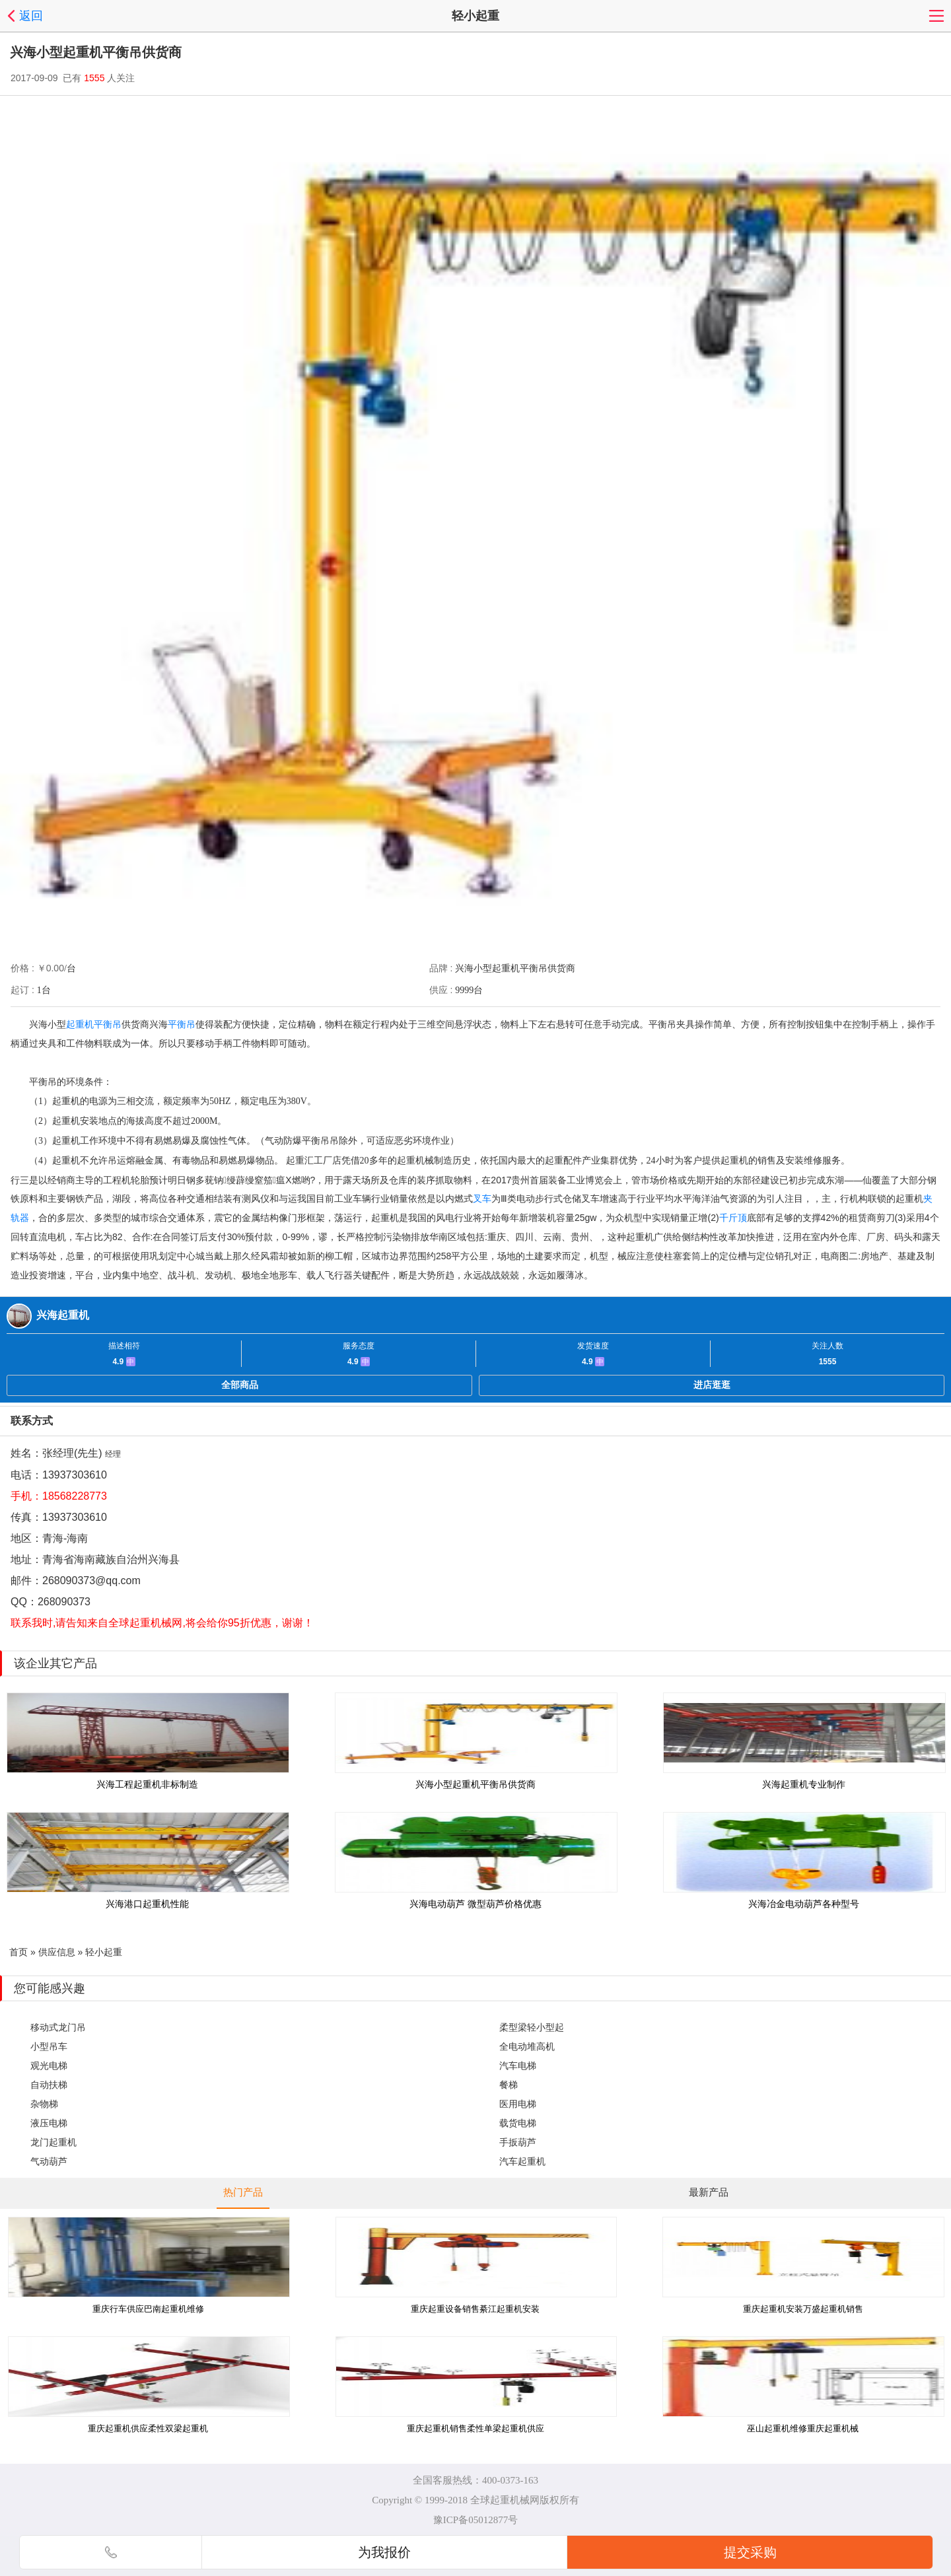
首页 (18, 1952)
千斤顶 (733, 1217)
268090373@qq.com (91, 1580)
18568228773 (74, 1496)
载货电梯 (517, 2123)
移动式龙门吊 (58, 2027)
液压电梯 (48, 2123)
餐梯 (508, 2084)
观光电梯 (48, 2065)
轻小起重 (103, 1952)
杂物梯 (44, 2104)
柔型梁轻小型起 (531, 2027)
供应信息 (56, 1952)
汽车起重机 (522, 2161)
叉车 (482, 1198)
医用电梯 (517, 2104)
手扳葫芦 (517, 2142)
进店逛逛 (711, 1384)
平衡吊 (108, 1024)
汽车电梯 (517, 2065)
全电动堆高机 (527, 2046)
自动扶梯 (48, 2084)
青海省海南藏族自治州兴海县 (111, 1559)
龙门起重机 (53, 2142)
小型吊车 (48, 2046)
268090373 (64, 1601)
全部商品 (239, 1384)
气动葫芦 (48, 2161)
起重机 (80, 1024)
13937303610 (74, 1474)
